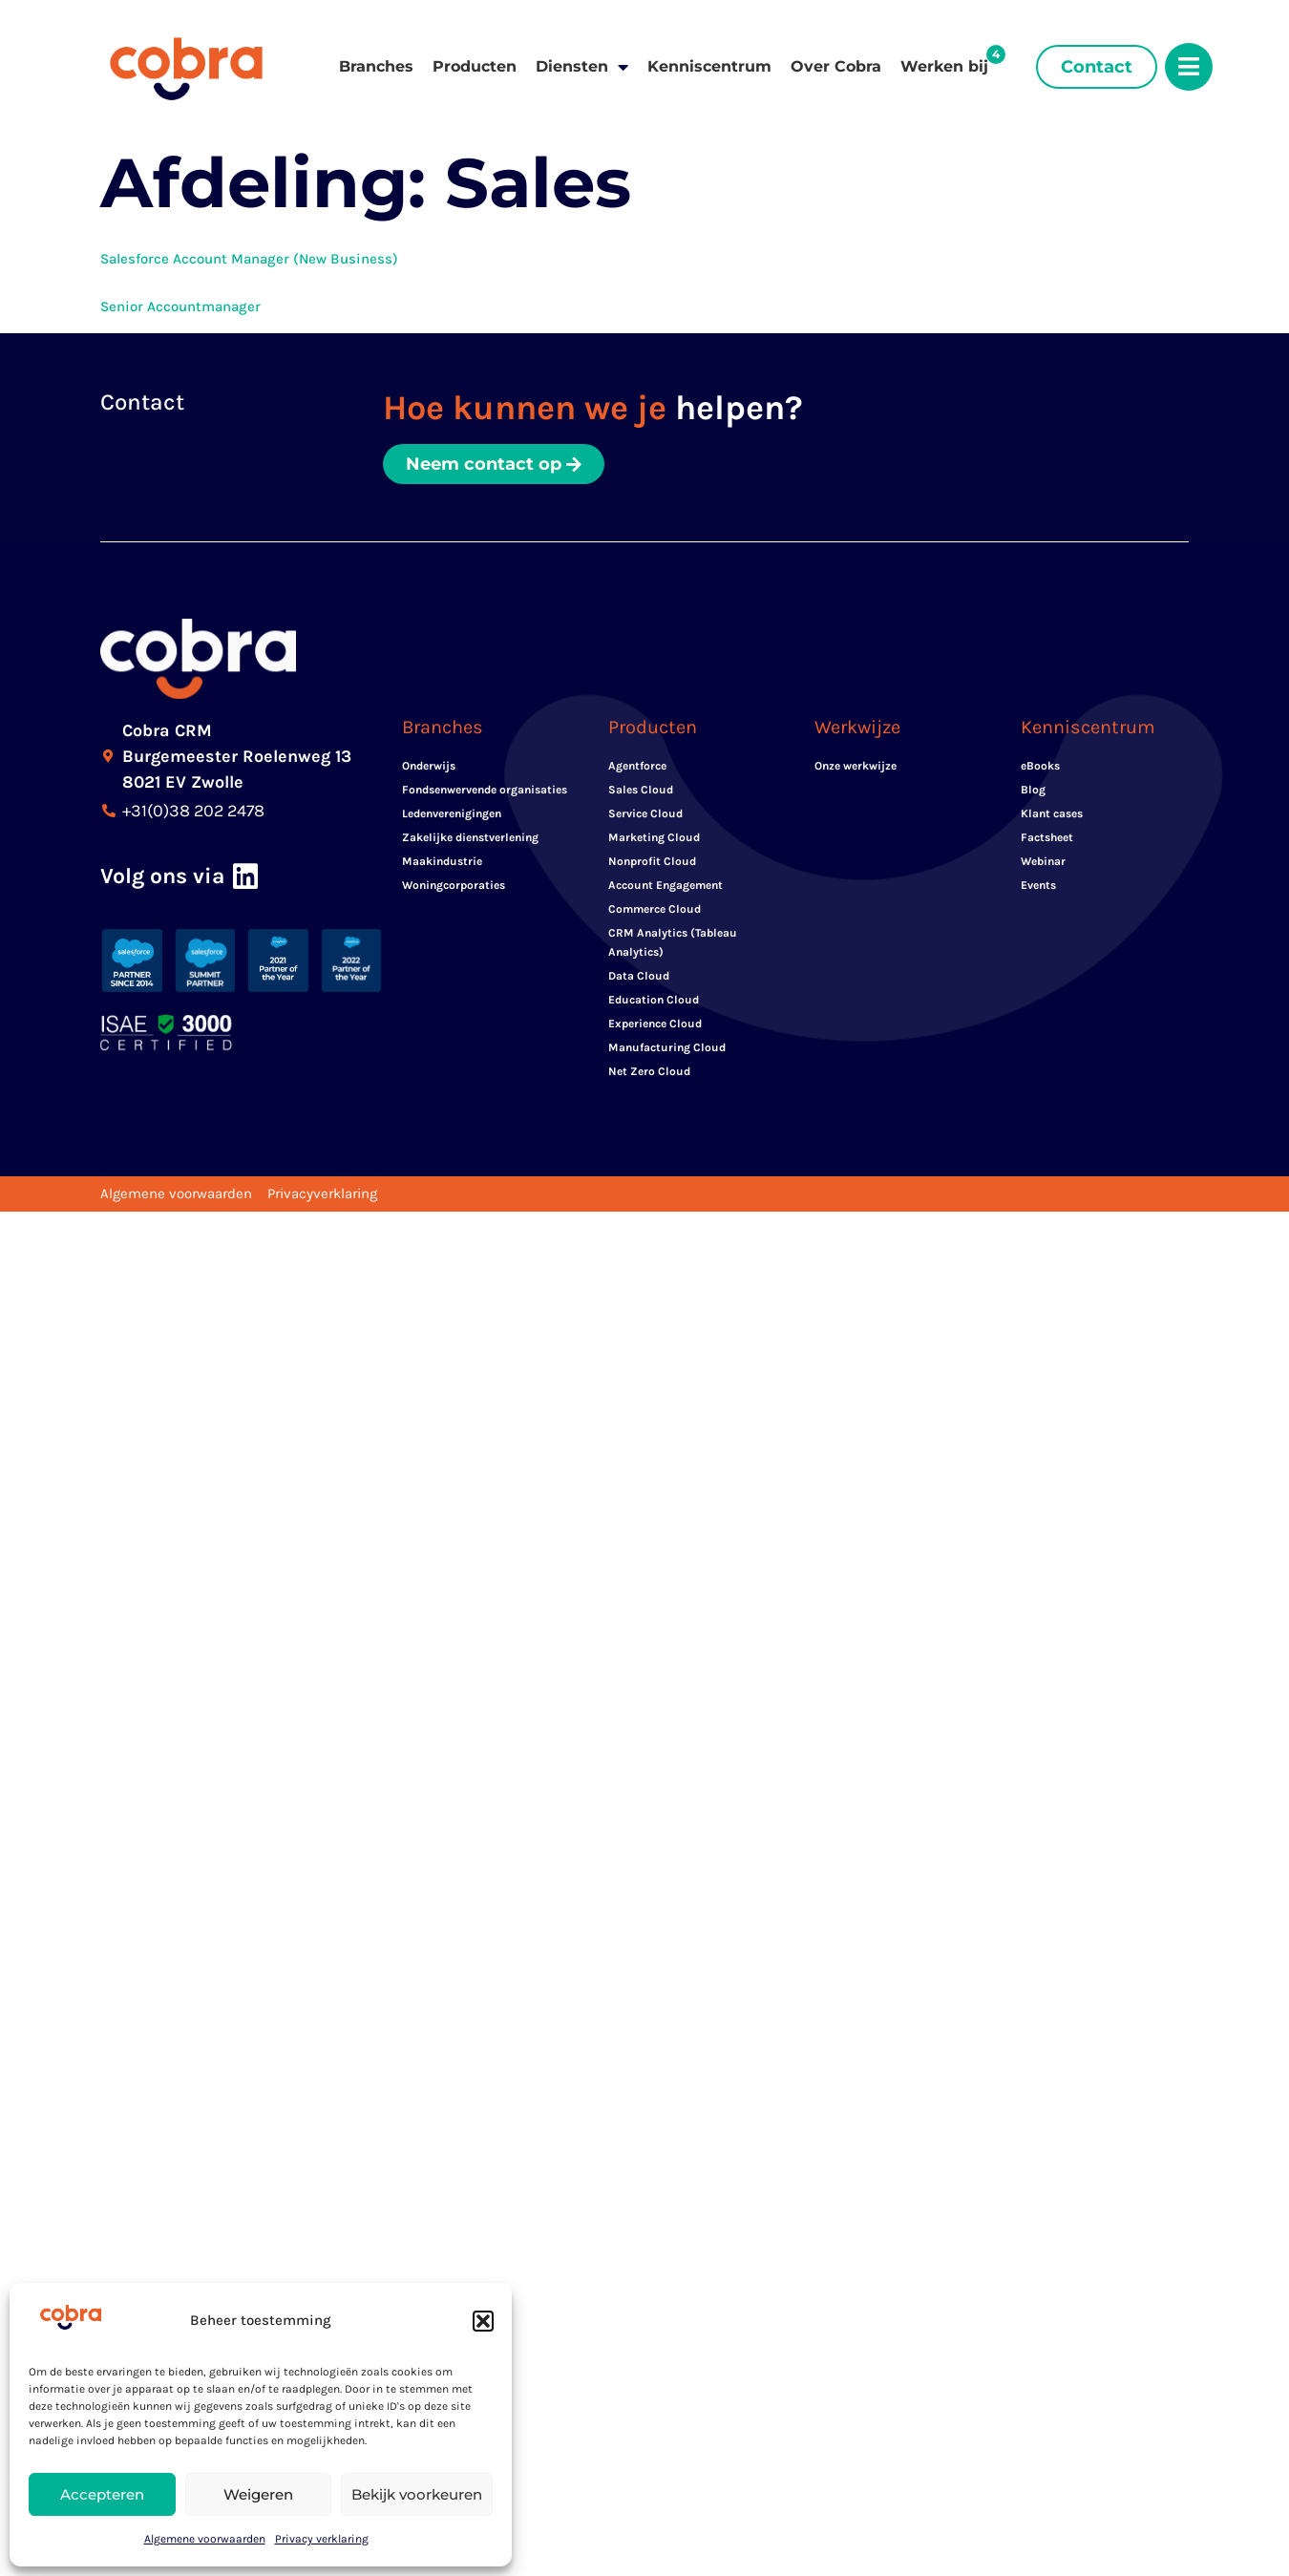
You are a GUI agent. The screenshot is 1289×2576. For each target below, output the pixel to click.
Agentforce (637, 765)
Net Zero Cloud (649, 1071)
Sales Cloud (640, 789)
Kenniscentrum (709, 66)
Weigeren (258, 2494)
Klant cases (1052, 813)
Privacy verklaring (322, 2538)
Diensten (582, 66)
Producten (475, 66)
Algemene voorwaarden (204, 2538)
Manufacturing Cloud (667, 1047)
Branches (376, 66)
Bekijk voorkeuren (416, 2494)
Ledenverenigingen (451, 813)
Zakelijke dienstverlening (470, 837)
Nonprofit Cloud (652, 861)
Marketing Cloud (654, 837)
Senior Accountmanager (180, 306)
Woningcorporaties (453, 885)
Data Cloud (638, 975)
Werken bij (944, 66)
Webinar (1043, 861)
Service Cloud (645, 813)
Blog (1033, 789)
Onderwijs (428, 765)
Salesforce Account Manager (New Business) (249, 258)
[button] (483, 2321)
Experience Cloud (655, 1023)
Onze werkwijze (855, 765)
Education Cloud (653, 999)
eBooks (1040, 765)
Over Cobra (836, 66)
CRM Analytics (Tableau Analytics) (672, 942)
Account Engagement (665, 885)
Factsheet (1047, 837)
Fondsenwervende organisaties (484, 789)
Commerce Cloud (654, 909)
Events (1038, 885)
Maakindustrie (442, 861)
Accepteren (102, 2494)
